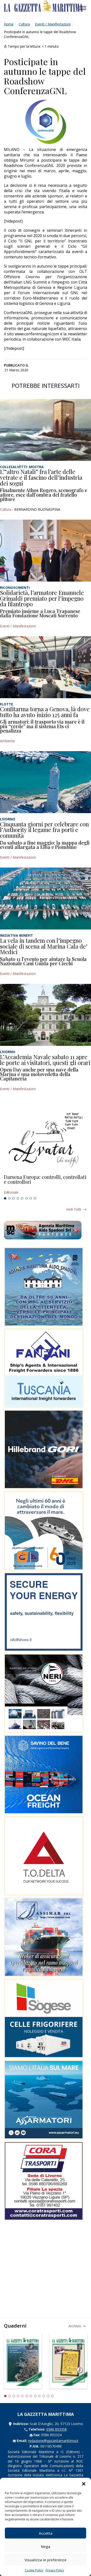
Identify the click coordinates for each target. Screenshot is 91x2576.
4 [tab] (18, 1198)
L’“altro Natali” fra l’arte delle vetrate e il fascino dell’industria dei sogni (41, 477)
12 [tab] (52, 2396)
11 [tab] (48, 2396)
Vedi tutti (73, 1209)
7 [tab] (31, 1198)
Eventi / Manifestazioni (53, 24)
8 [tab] (35, 1198)
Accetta (45, 2533)
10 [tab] (43, 2396)
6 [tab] (26, 1198)
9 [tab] (39, 2396)
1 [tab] (5, 1198)
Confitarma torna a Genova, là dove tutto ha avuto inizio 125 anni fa (45, 712)
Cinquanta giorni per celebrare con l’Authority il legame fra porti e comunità (44, 829)
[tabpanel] (45, 1185)
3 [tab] (13, 1198)
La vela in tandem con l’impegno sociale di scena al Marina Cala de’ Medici (43, 946)
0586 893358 (56, 2429)
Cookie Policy (34, 2570)
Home (9, 24)
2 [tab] (9, 1198)
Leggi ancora (45, 1185)
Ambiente (7, 741)
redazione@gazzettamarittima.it (53, 2440)
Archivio (75, 2326)
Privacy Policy (55, 2570)
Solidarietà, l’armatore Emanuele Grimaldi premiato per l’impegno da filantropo (42, 598)
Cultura (24, 24)
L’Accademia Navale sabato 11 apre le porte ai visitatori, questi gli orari (45, 1059)
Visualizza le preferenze (45, 2559)
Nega (45, 2546)
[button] (83, 2483)
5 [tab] (22, 1198)
